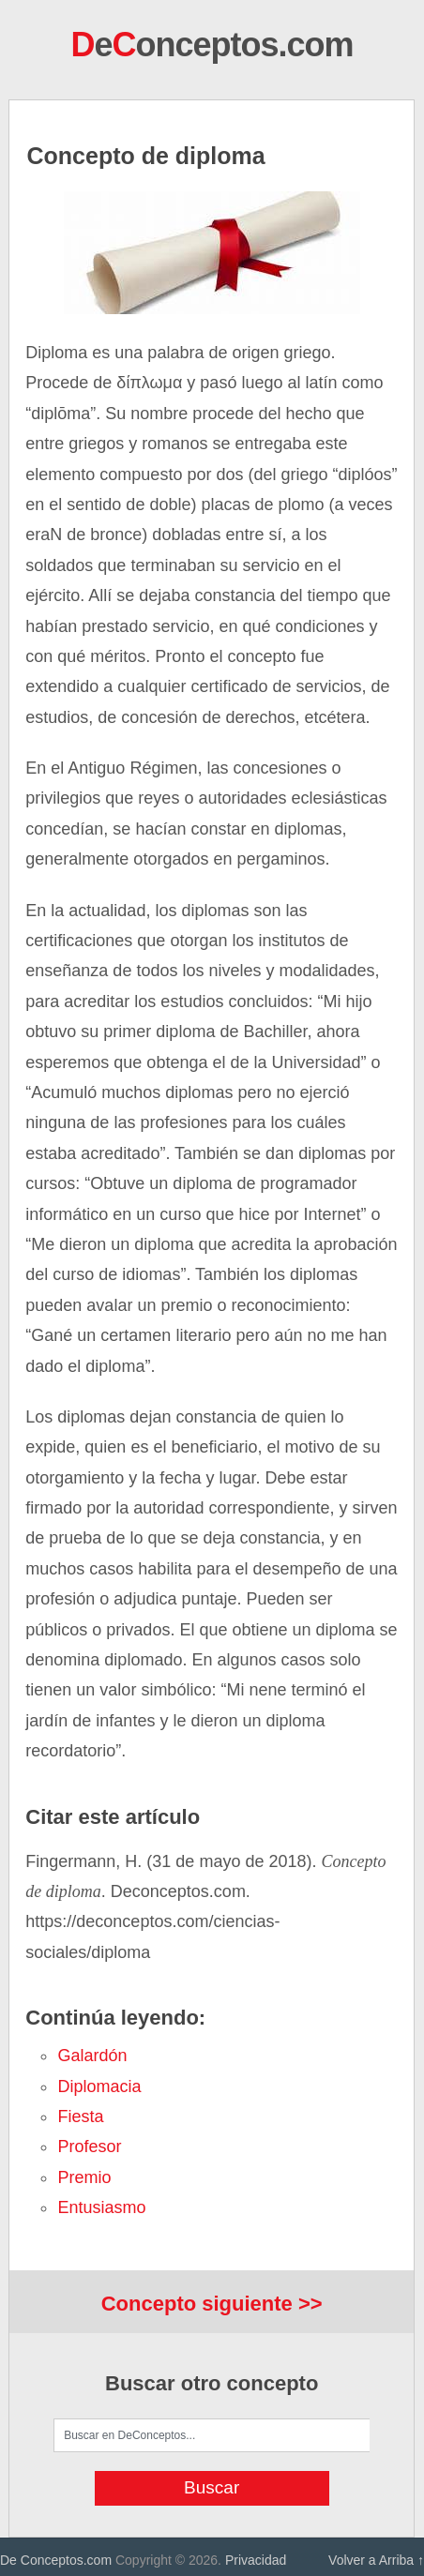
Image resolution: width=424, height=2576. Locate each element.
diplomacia (99, 2086)
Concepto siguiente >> (212, 2303)
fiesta (80, 2116)
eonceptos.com (211, 44)
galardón (92, 2055)
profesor (89, 2146)
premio (84, 2177)
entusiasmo (101, 2207)
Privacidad (255, 2560)
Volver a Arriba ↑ (376, 2560)
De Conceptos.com (56, 2560)
